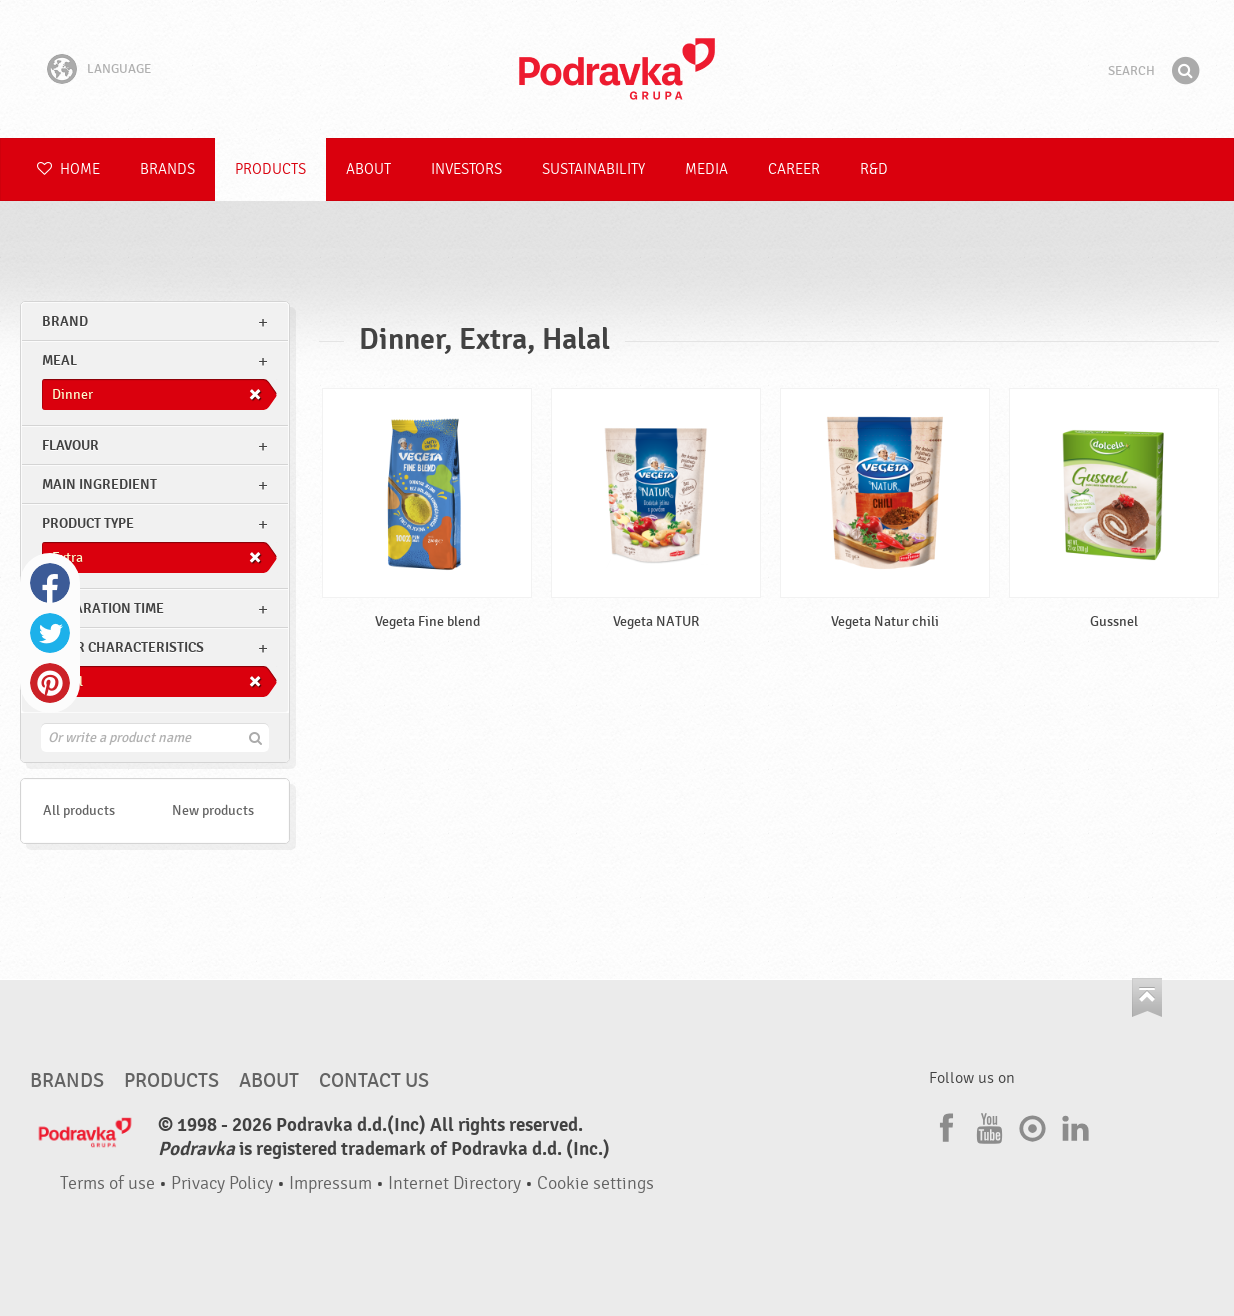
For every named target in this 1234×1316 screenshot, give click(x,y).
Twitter (50, 633)
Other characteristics (123, 647)
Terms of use (107, 1183)
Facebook (50, 583)
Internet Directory (454, 1183)
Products (270, 169)
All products (79, 810)
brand (65, 321)
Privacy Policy (222, 1183)
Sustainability (593, 169)
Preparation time (103, 608)
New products (213, 810)
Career (794, 169)
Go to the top (1147, 997)
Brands (167, 169)
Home (68, 169)
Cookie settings (595, 1183)
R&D (874, 169)
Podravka (617, 69)
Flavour (70, 445)
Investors (466, 169)
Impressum (330, 1183)
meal (59, 360)
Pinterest (50, 683)
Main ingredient (99, 484)
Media (706, 169)
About (368, 169)
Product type (88, 523)
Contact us (374, 1081)
